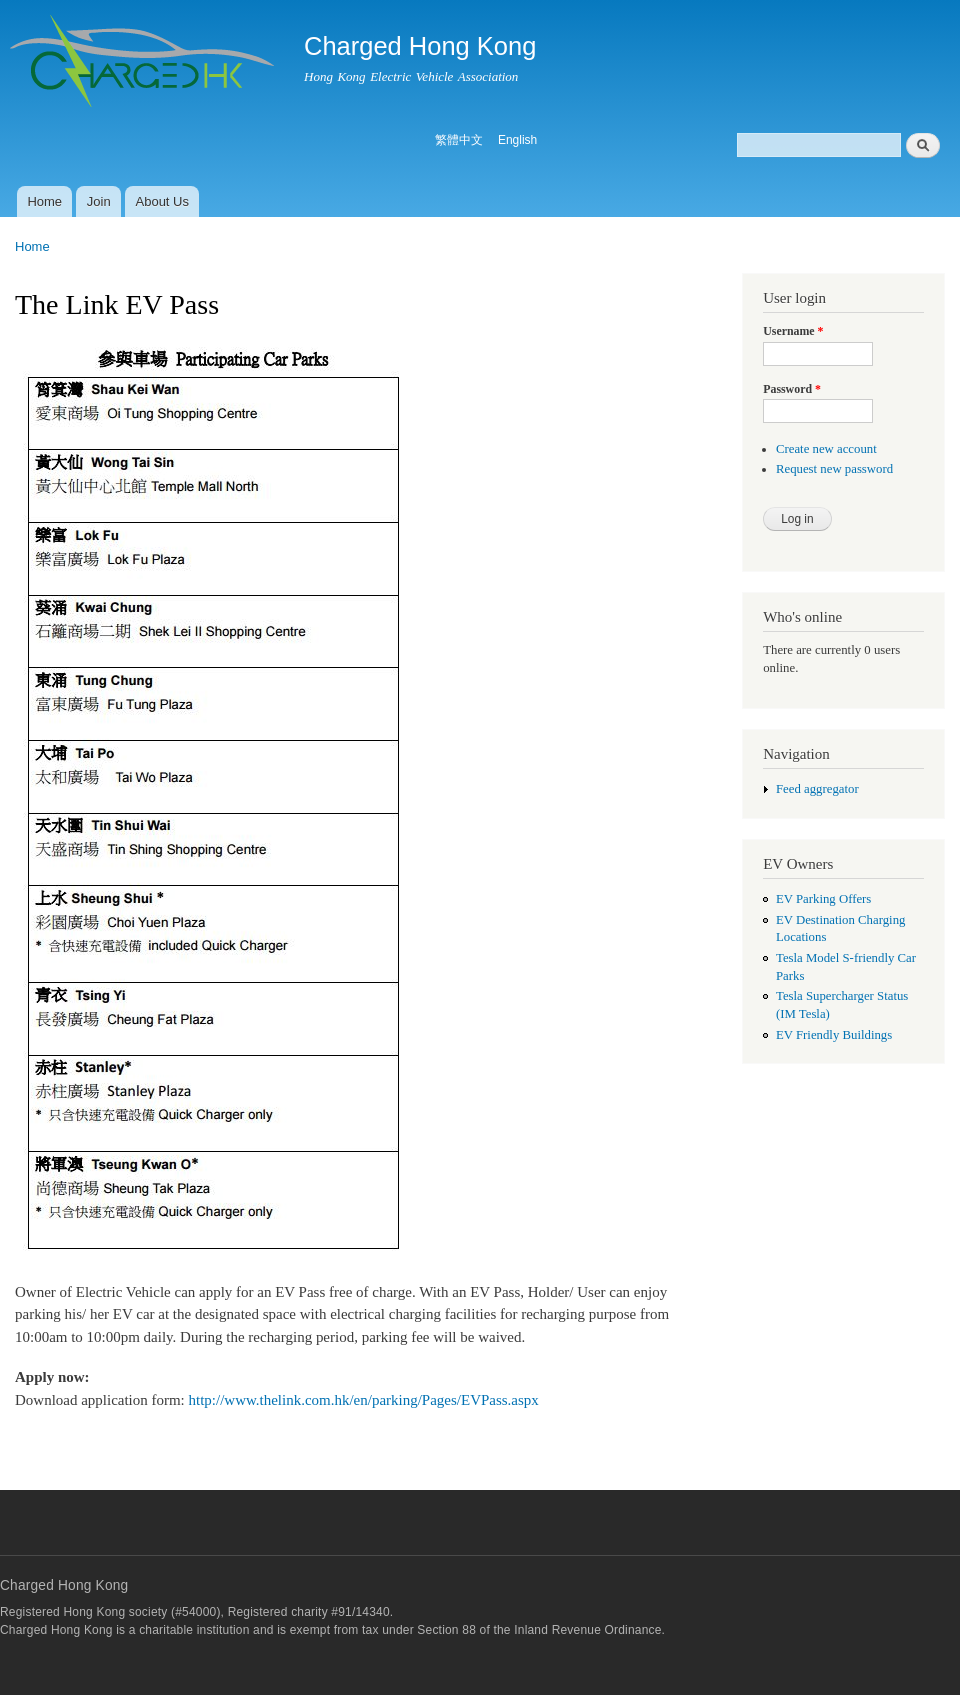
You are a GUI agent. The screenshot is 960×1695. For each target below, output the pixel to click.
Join (99, 201)
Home (44, 201)
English (517, 140)
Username (793, 331)
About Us (162, 201)
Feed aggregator (817, 789)
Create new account (826, 449)
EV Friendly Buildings (834, 1035)
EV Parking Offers (823, 899)
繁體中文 (459, 140)
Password (792, 389)
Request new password (834, 469)
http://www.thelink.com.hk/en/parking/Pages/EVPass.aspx (364, 1400)
